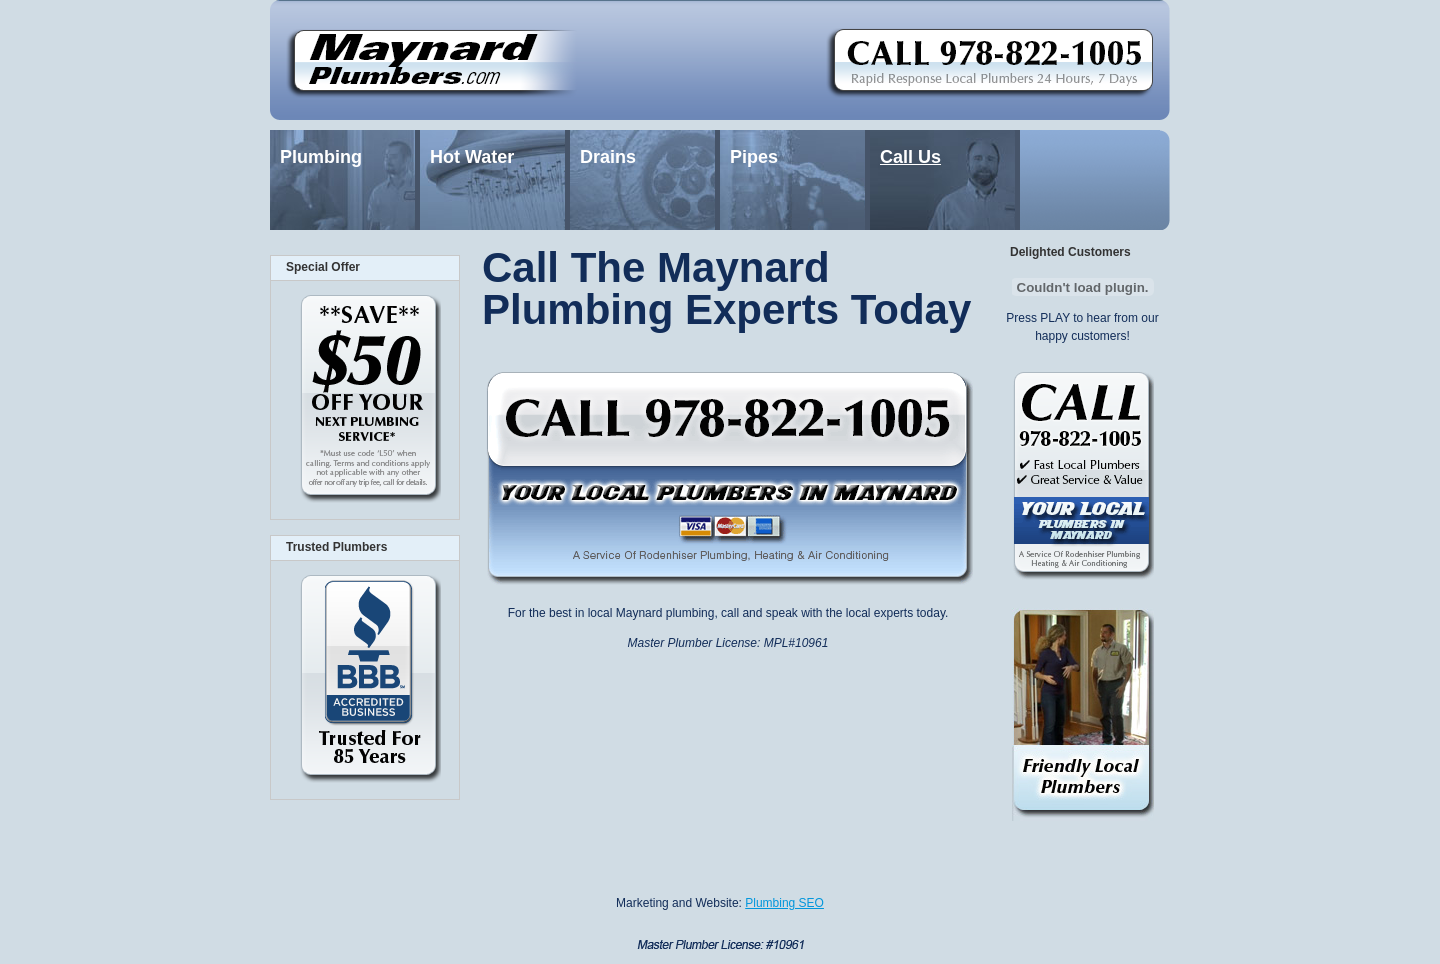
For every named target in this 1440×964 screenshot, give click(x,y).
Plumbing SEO (784, 903)
